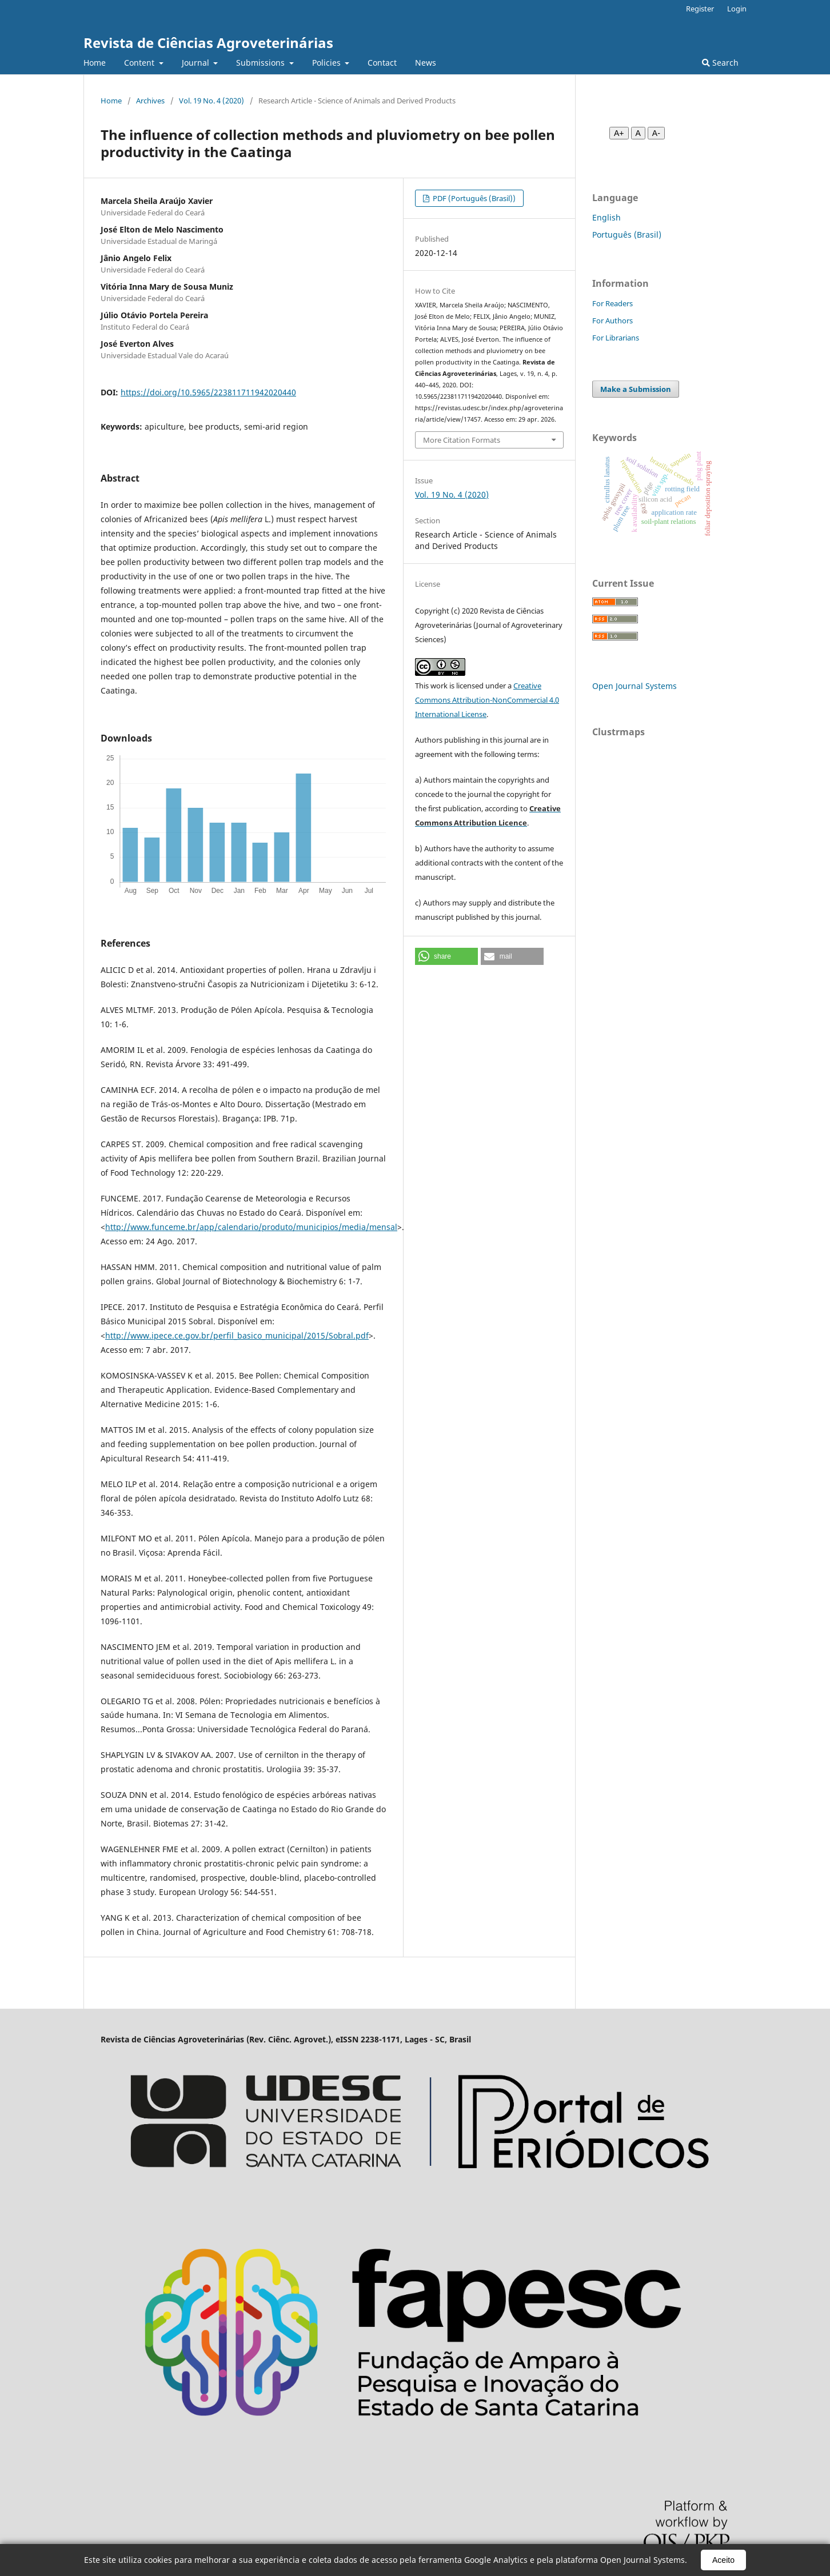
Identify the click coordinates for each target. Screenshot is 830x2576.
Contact (382, 62)
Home (94, 62)
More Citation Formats (461, 440)
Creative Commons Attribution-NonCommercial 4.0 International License (487, 699)
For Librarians (615, 337)
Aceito (723, 2560)
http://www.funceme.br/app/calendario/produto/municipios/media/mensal (251, 1226)
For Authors (612, 320)
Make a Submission (635, 389)
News (425, 62)
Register (700, 8)
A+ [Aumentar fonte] (619, 133)
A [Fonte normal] (638, 133)
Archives (150, 100)
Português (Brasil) (626, 234)
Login (737, 8)
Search (720, 62)
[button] (446, 956)
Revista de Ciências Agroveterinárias (208, 42)
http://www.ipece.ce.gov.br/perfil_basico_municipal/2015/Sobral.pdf (237, 1335)
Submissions (261, 62)
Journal (197, 62)
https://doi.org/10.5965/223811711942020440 (208, 392)
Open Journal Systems (634, 685)
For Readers (612, 303)
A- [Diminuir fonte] (656, 133)
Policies (327, 62)
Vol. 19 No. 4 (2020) (211, 100)
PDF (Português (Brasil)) (473, 198)
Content (140, 62)
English (606, 217)
